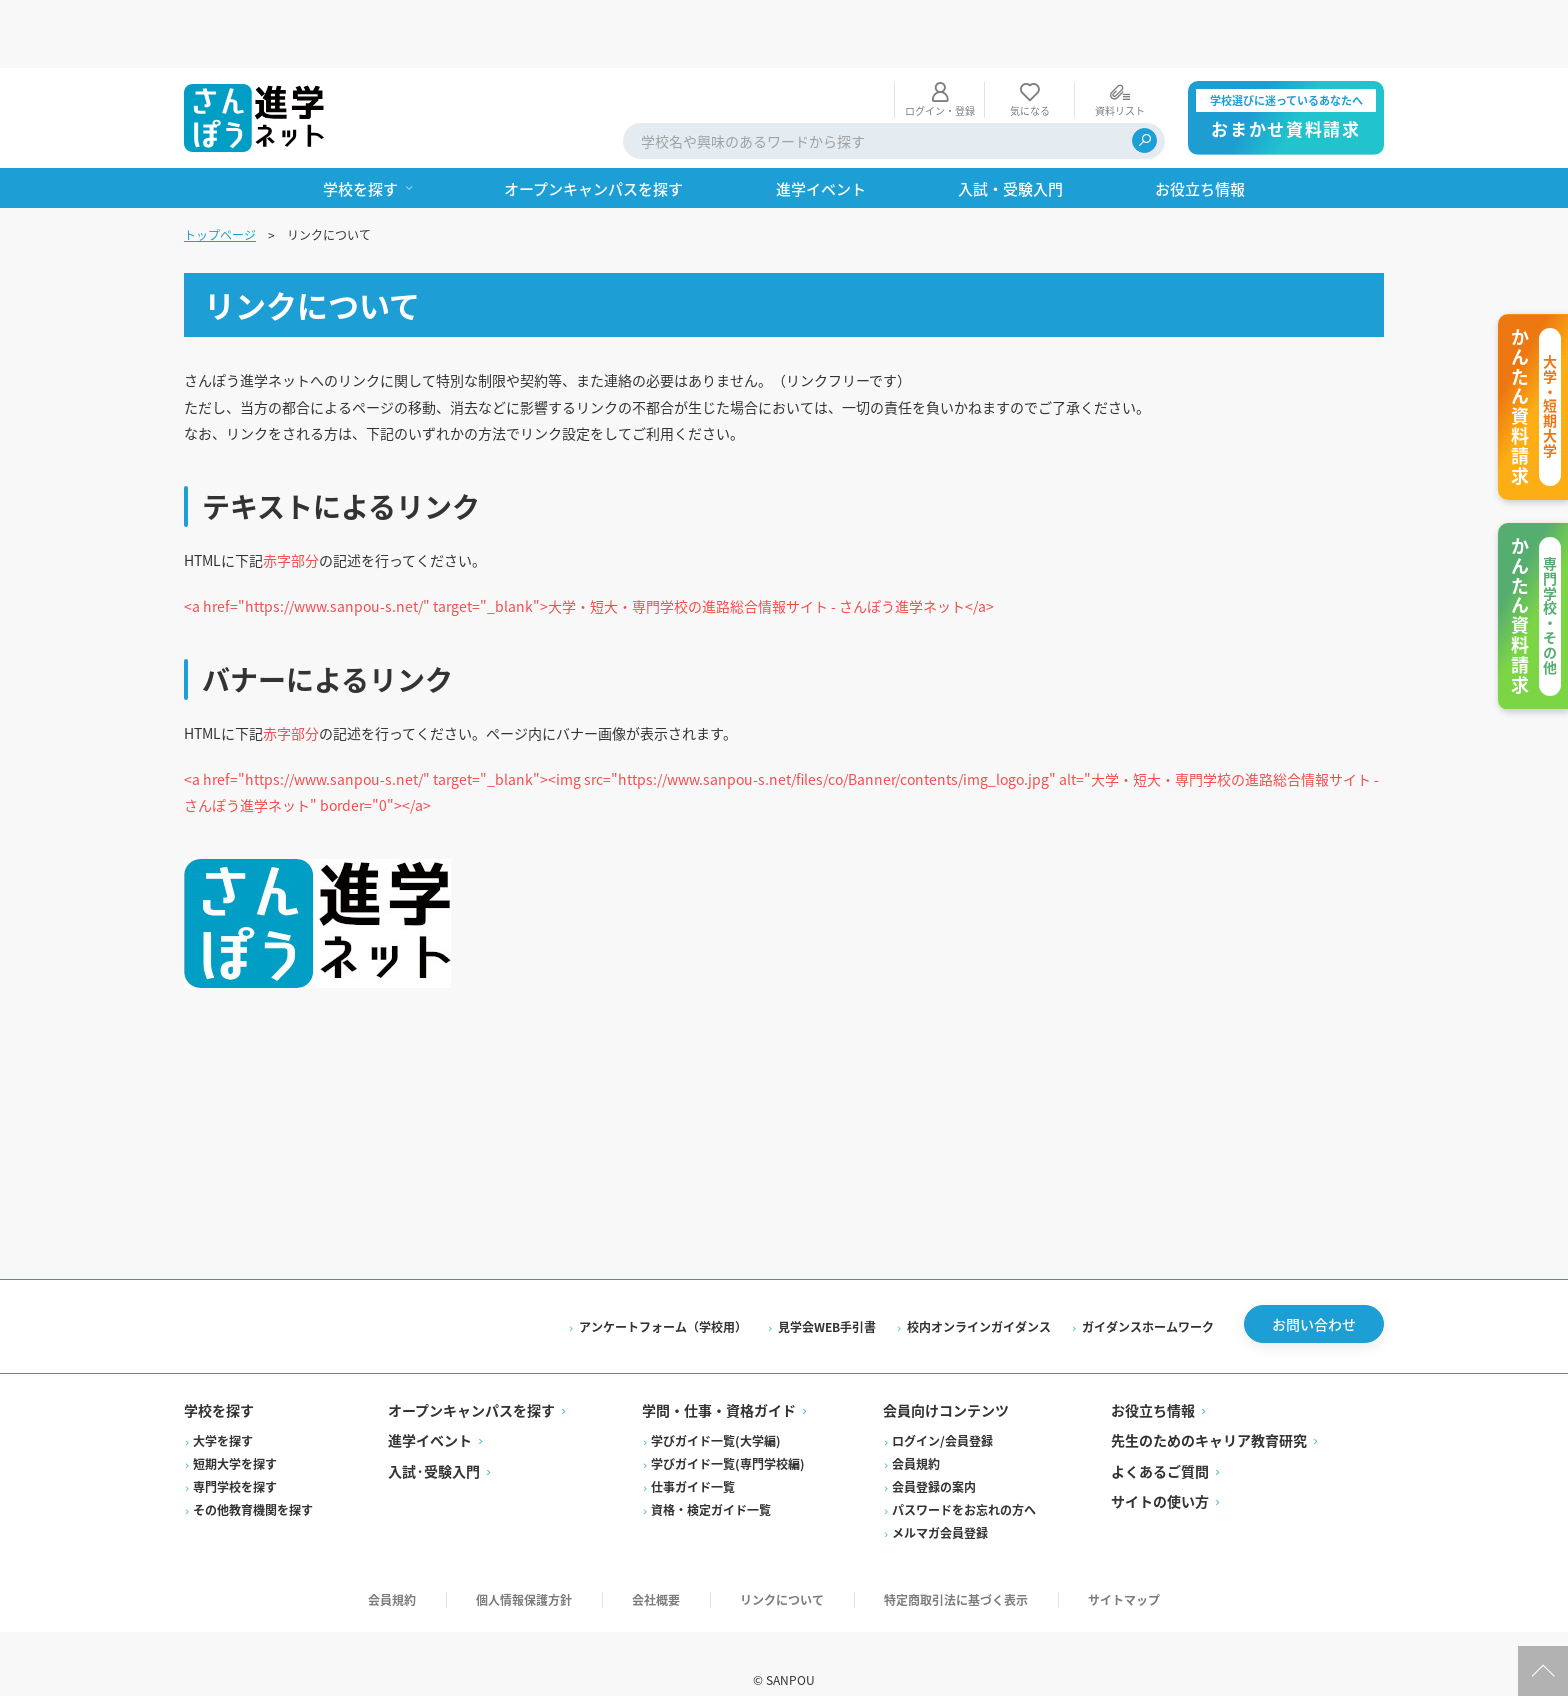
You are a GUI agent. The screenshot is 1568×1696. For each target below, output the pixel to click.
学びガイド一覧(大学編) (716, 1408)
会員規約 (916, 1431)
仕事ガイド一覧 (693, 1454)
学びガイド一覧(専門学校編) (728, 1431)
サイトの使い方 (1160, 1469)
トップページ (220, 166)
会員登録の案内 (934, 1454)
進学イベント (430, 1408)
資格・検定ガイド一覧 (711, 1477)
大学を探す (223, 1408)
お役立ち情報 (1153, 1378)
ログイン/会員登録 (942, 1408)
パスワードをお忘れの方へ (964, 1477)
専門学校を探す (235, 1454)
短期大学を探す (235, 1431)
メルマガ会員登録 (940, 1500)
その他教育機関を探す (253, 1477)
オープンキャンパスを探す (471, 1378)
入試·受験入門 (434, 1439)
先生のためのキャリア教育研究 (1209, 1408)
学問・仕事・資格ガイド (719, 1378)
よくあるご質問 (1160, 1439)
